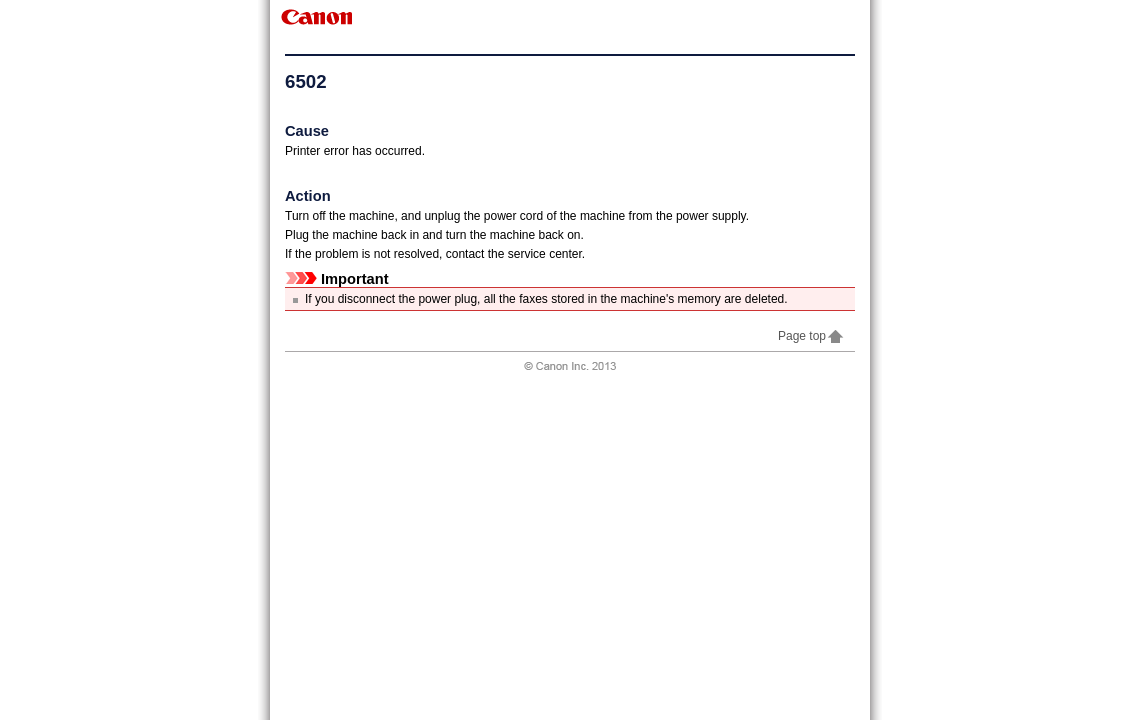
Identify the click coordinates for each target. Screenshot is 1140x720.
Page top (811, 336)
